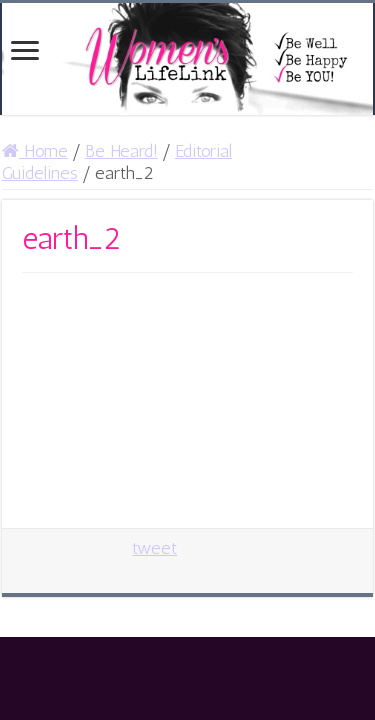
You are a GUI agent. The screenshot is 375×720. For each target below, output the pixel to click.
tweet (154, 548)
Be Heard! (121, 151)
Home (35, 151)
